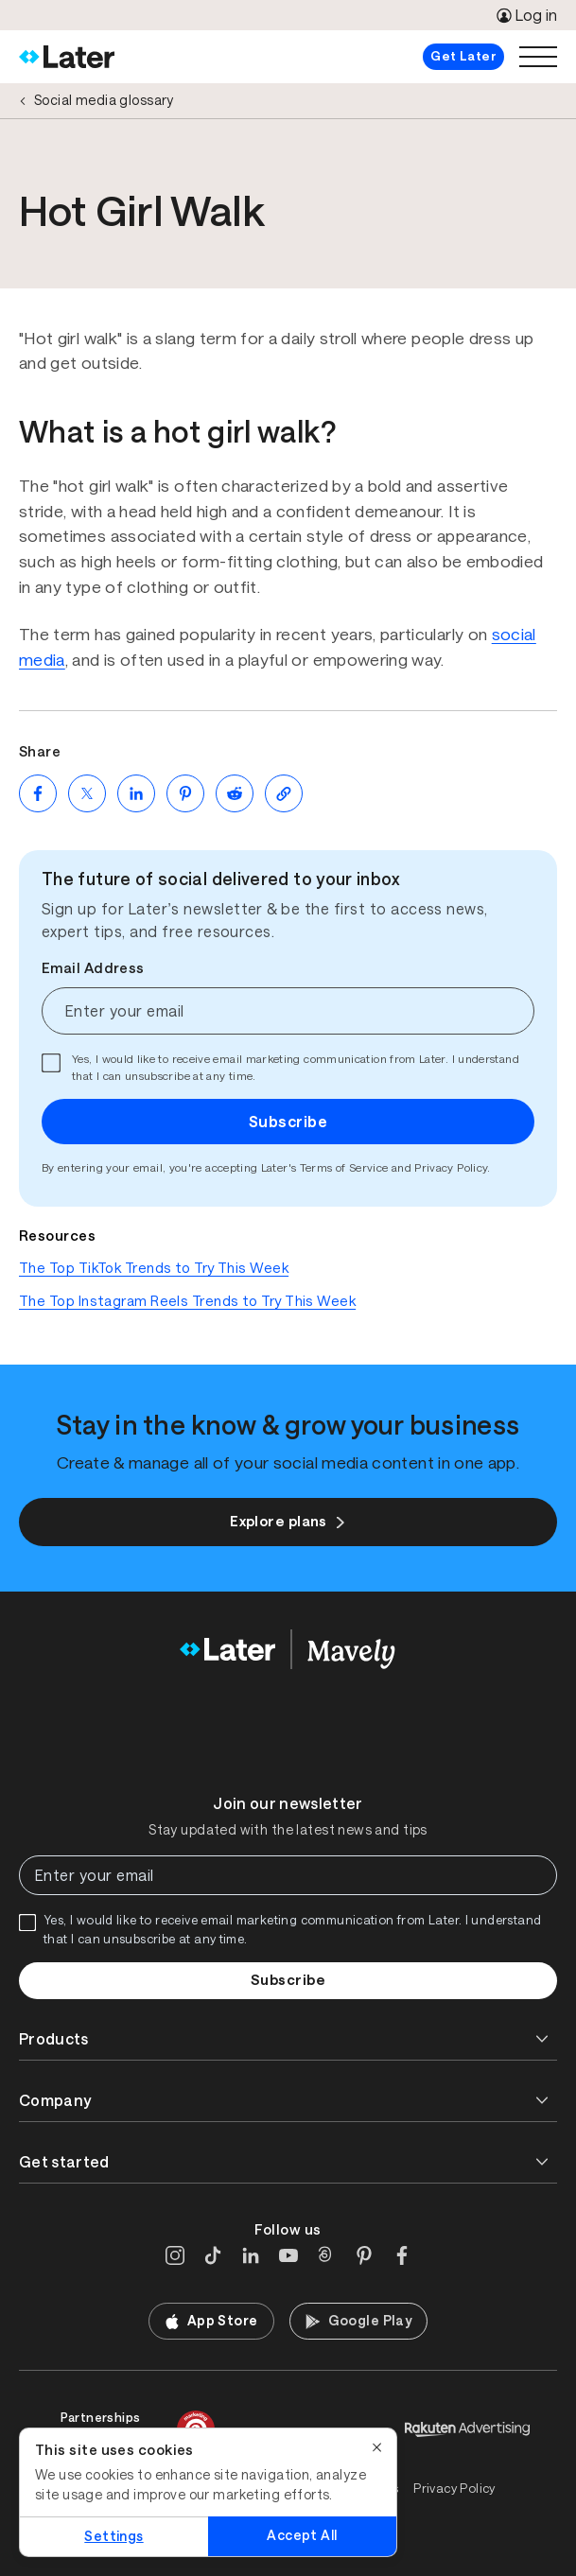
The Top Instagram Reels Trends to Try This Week (187, 1301)
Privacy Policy (450, 1168)
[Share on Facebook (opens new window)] (38, 793)
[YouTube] (288, 2255)
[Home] (66, 56)
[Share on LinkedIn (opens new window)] (136, 793)
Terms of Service (344, 1168)
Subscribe (288, 1121)
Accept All (302, 2535)
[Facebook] (402, 2255)
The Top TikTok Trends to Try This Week (153, 1268)
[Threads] (326, 2255)
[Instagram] (175, 2255)
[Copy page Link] (284, 793)
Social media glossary (104, 100)
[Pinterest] (364, 2255)
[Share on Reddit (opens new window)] (234, 793)
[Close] (377, 2447)
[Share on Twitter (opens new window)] (87, 793)
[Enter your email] (288, 1011)
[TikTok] (212, 2255)
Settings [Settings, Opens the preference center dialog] (113, 2536)
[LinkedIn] (250, 2255)
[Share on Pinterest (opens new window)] (185, 793)
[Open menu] (538, 56)
